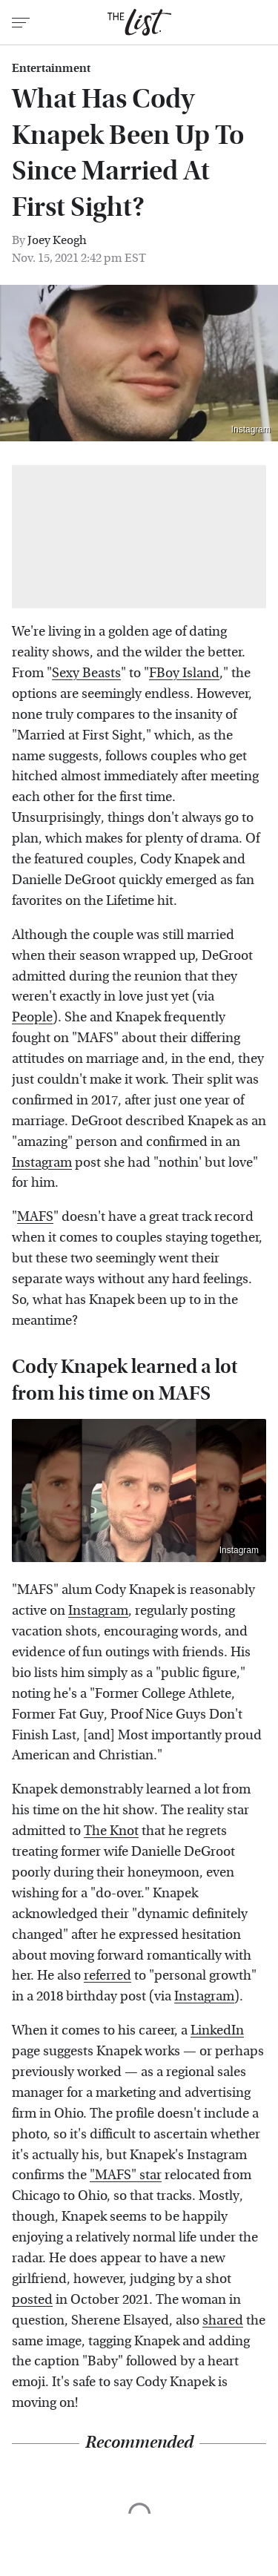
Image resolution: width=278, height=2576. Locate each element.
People (32, 1017)
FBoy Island (184, 673)
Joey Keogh (57, 240)
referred (107, 1975)
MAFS (35, 1217)
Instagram (251, 429)
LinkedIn (217, 2030)
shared (222, 2320)
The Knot (111, 1831)
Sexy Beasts (86, 673)
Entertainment (51, 68)
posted (32, 2299)
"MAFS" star (126, 2175)
